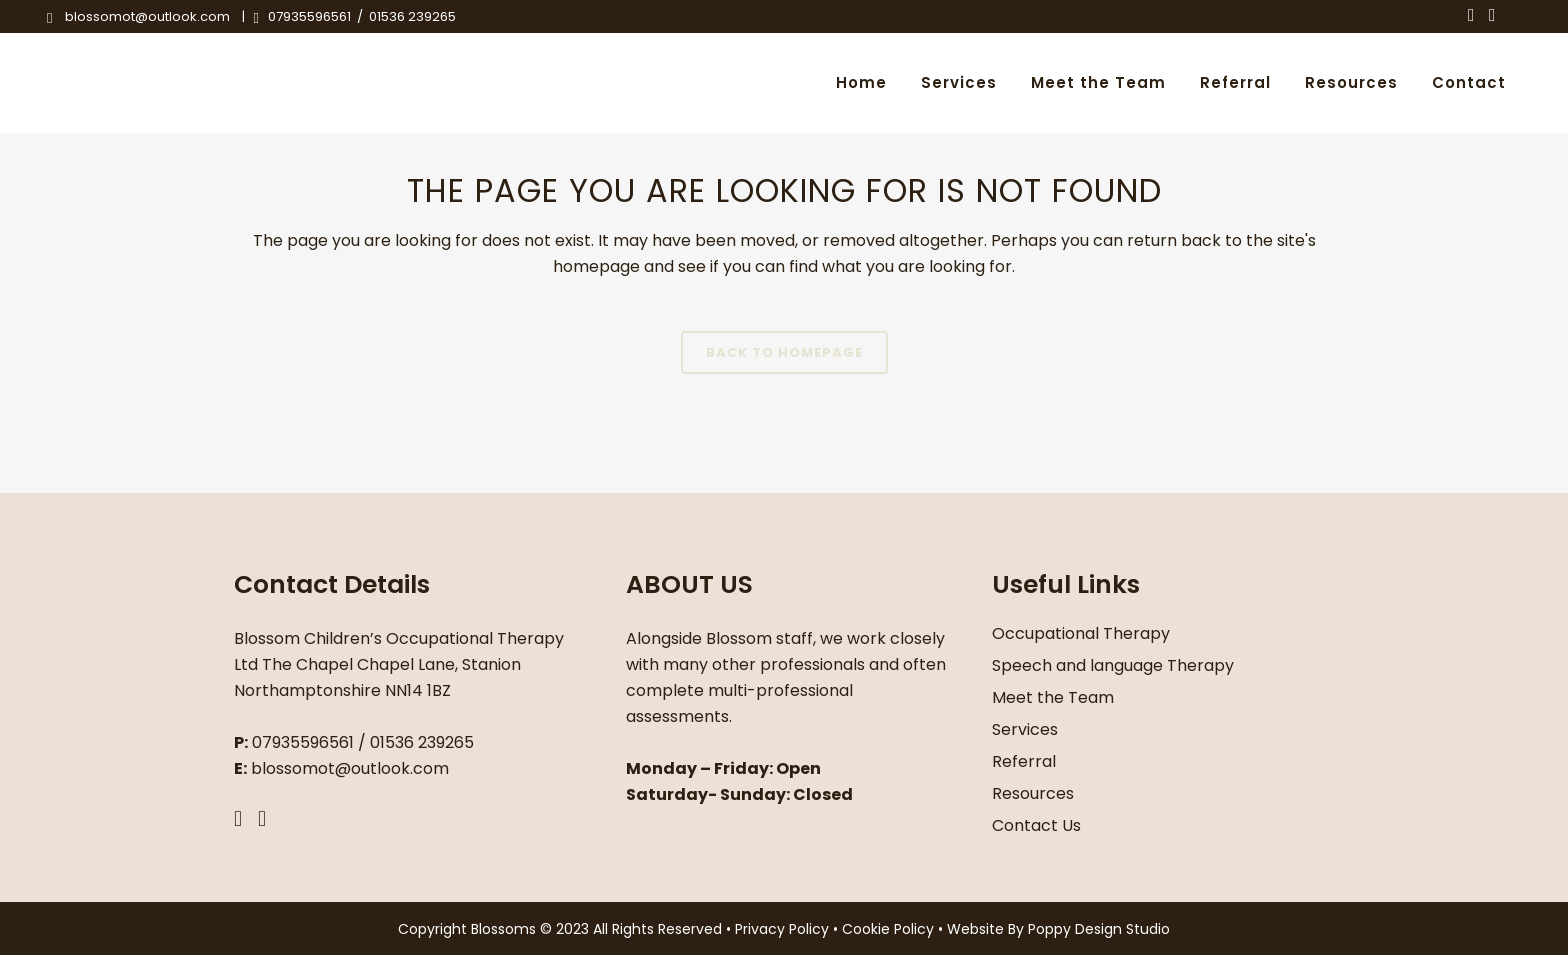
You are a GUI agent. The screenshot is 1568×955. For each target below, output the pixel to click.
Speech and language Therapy (1113, 665)
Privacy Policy (784, 929)
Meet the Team (1053, 697)
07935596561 (308, 16)
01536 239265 (412, 16)
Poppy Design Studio (1099, 929)
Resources (1033, 793)
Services (1025, 729)
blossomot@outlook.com (147, 16)
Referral (1024, 761)
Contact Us (1036, 825)
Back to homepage (784, 352)
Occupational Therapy (1081, 633)
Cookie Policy (890, 929)
